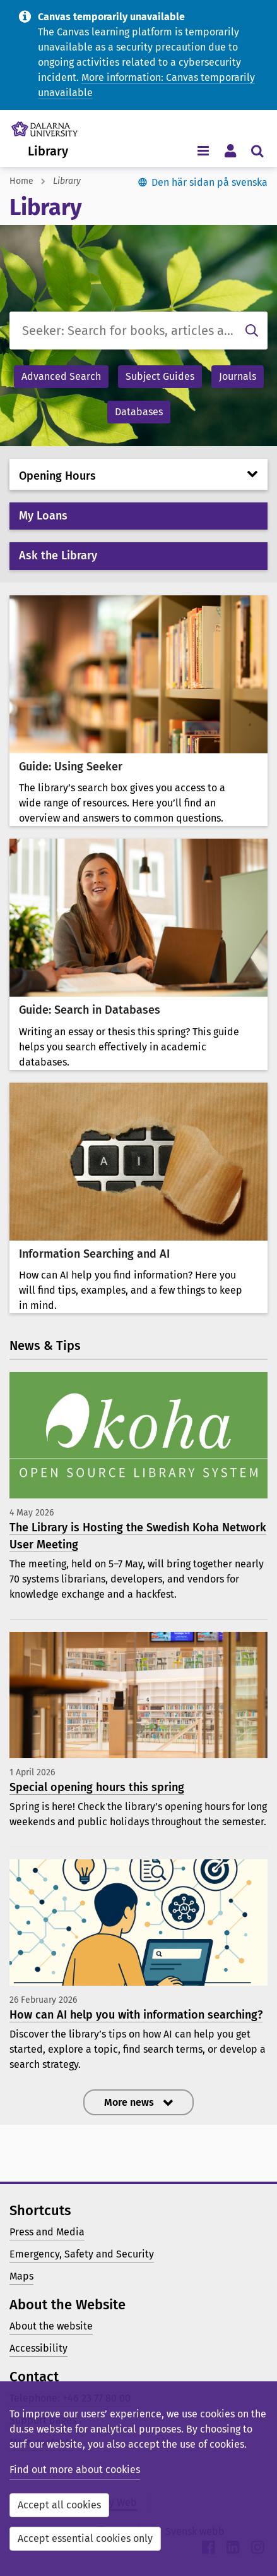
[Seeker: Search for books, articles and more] (138, 330)
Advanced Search (61, 376)
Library (48, 151)
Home (21, 181)
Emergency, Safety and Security (81, 2254)
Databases (139, 412)
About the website (51, 2326)
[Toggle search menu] (257, 150)
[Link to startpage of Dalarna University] (44, 126)
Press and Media (47, 2232)
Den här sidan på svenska (209, 182)
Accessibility (38, 2348)
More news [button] (130, 2102)
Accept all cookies (59, 2505)
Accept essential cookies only (85, 2538)
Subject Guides (160, 376)
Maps (21, 2276)
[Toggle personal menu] (230, 150)
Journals (237, 376)
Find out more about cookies (74, 2470)
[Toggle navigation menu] (202, 150)
